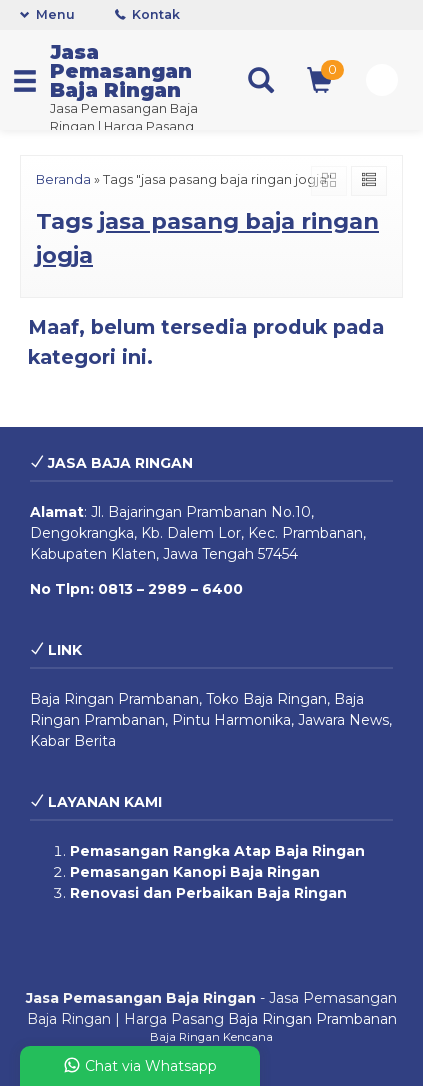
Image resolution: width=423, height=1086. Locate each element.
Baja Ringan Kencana (211, 1037)
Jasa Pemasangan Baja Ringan (121, 71)
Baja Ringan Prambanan (114, 699)
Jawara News (343, 720)
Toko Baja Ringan (266, 699)
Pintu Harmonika (231, 720)
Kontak (147, 14)
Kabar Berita (73, 741)
